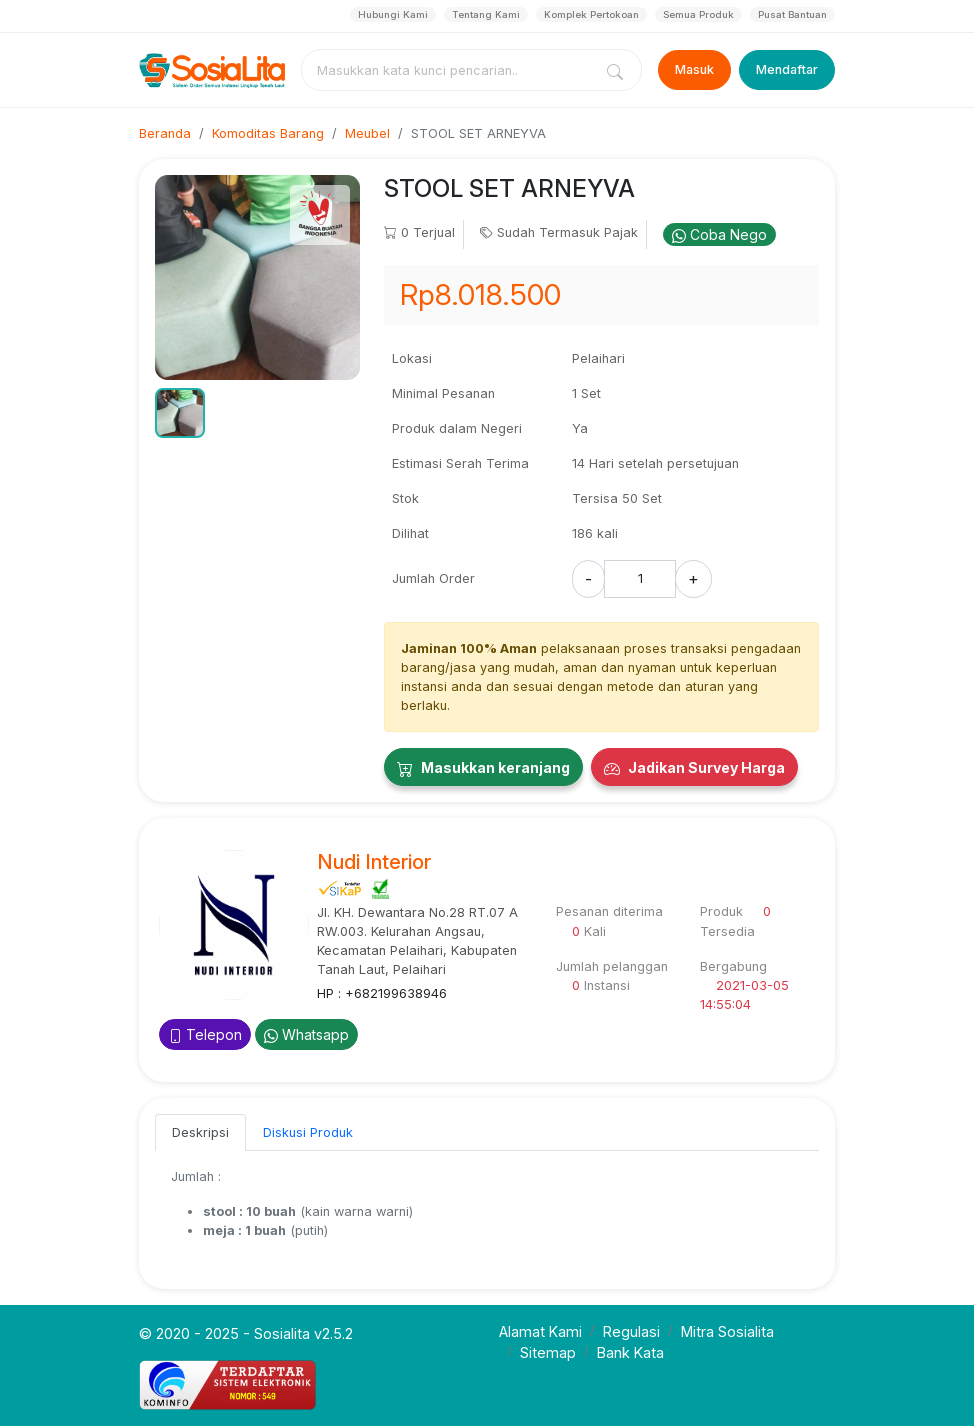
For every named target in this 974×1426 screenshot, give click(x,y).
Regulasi (631, 1331)
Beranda (165, 133)
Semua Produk (698, 14)
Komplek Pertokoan (591, 14)
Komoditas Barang (268, 133)
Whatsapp (306, 1034)
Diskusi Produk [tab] (308, 1132)
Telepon (205, 1034)
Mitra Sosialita (727, 1331)
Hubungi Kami (393, 14)
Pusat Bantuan (792, 14)
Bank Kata (630, 1352)
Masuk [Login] (694, 69)
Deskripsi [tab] (200, 1132)
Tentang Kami (486, 14)
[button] (180, 413)
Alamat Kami (540, 1331)
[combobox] (451, 70)
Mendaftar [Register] (787, 69)
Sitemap (548, 1352)
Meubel (367, 133)
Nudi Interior (374, 862)
